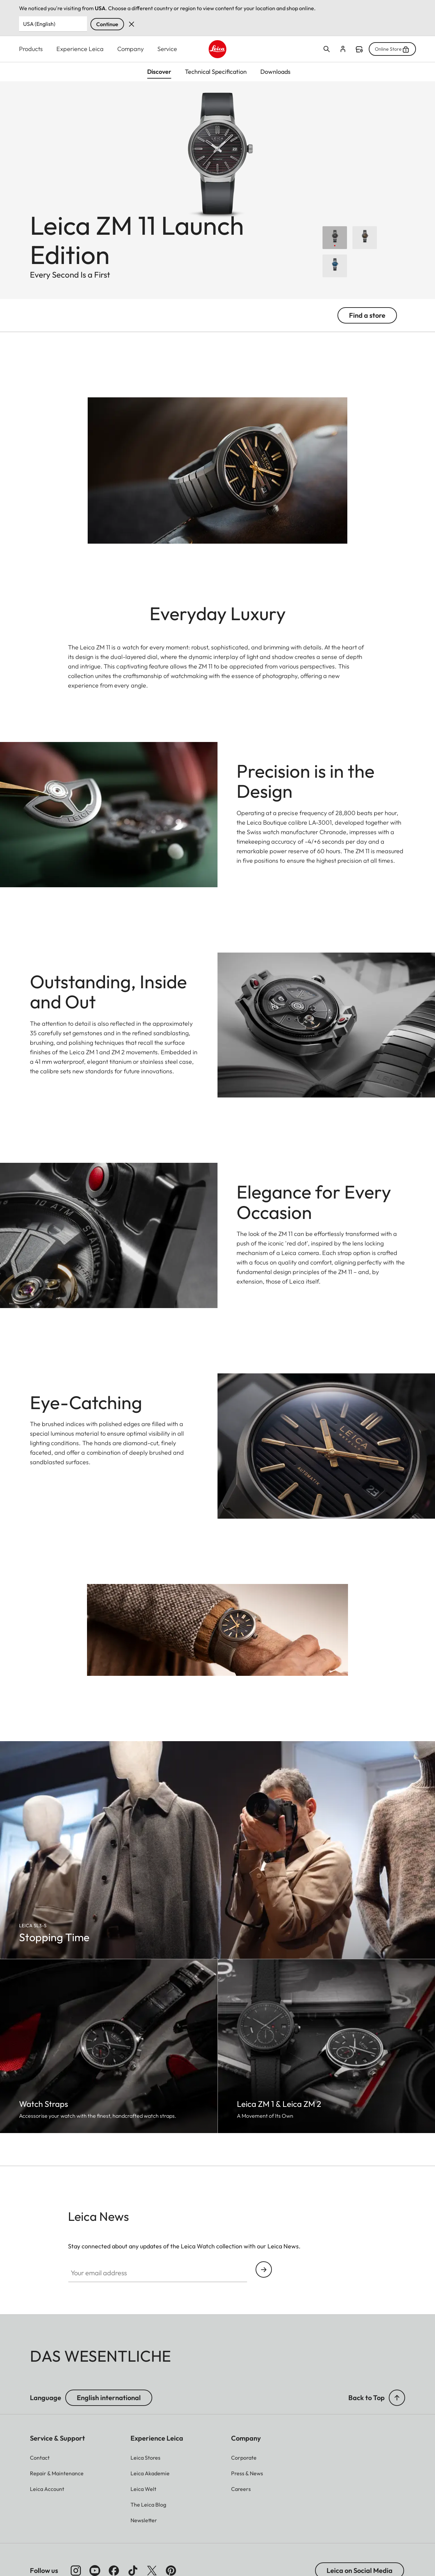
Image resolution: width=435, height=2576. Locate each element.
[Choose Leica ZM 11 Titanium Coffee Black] (364, 237)
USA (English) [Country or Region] (39, 23)
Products (31, 49)
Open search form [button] (327, 49)
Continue (107, 24)
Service (167, 49)
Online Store (392, 49)
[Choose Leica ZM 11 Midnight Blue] (335, 265)
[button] (397, 2398)
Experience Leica (80, 49)
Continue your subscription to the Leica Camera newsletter (264, 2269)
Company (130, 49)
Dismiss (131, 24)
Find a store (359, 49)
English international (109, 2397)
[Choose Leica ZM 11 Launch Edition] (335, 237)
